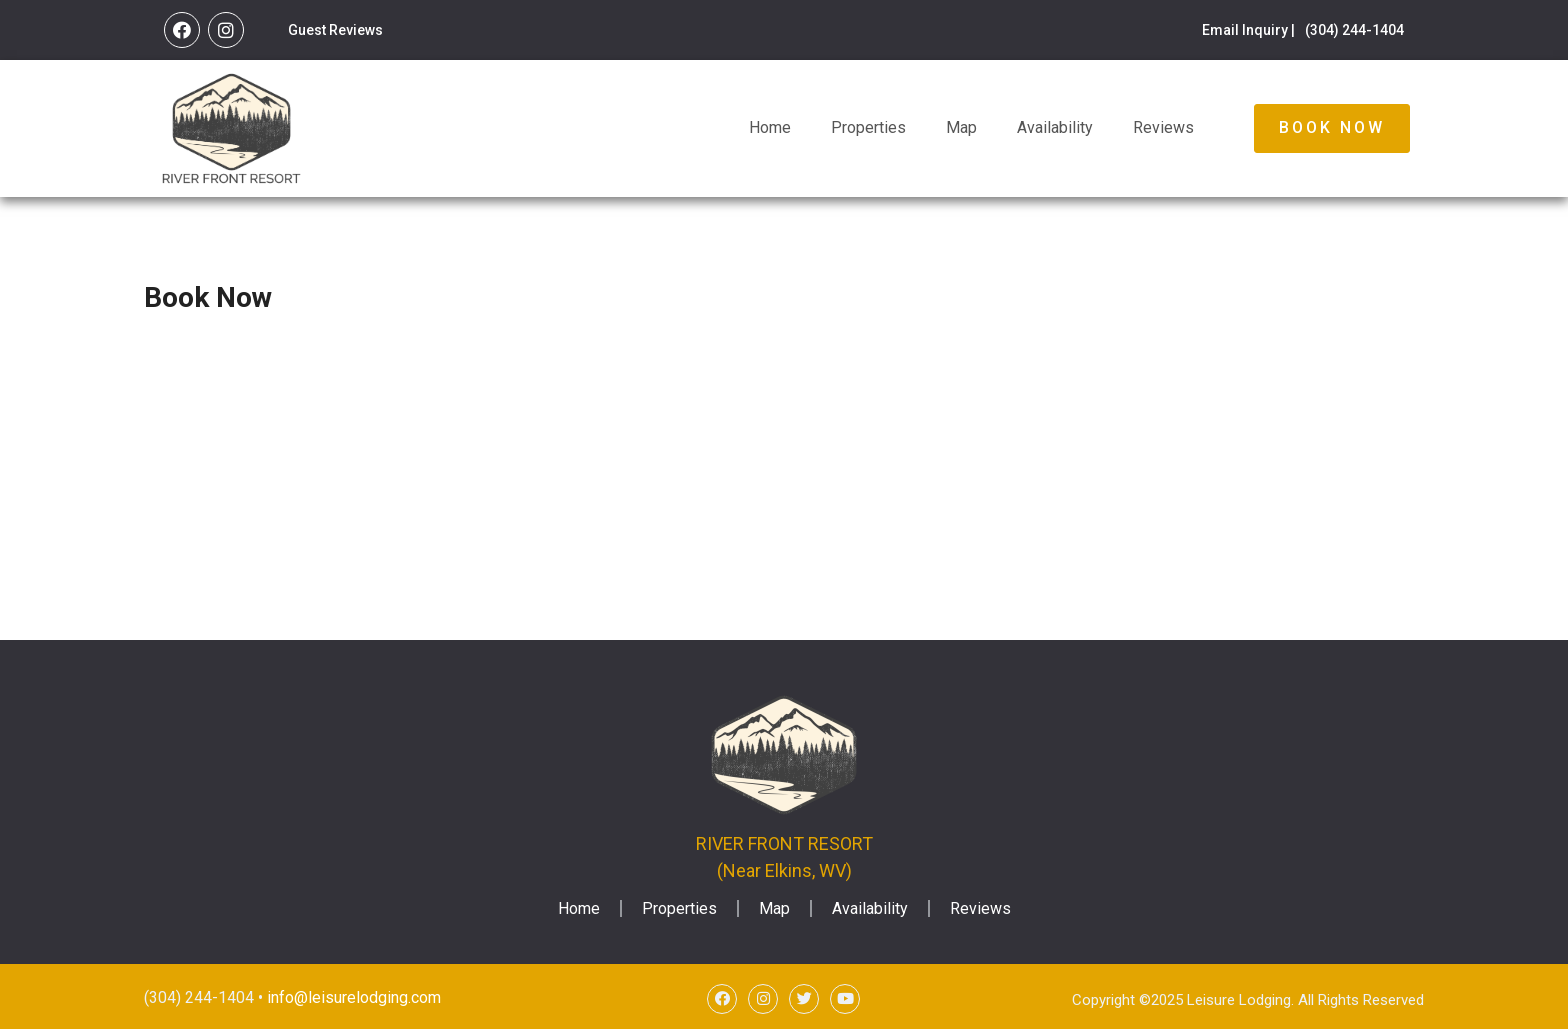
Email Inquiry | (1248, 30)
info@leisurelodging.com (354, 997)
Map (961, 127)
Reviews (1163, 127)
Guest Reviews (335, 30)
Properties (868, 127)
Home (770, 127)
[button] (1332, 128)
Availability (1055, 127)
